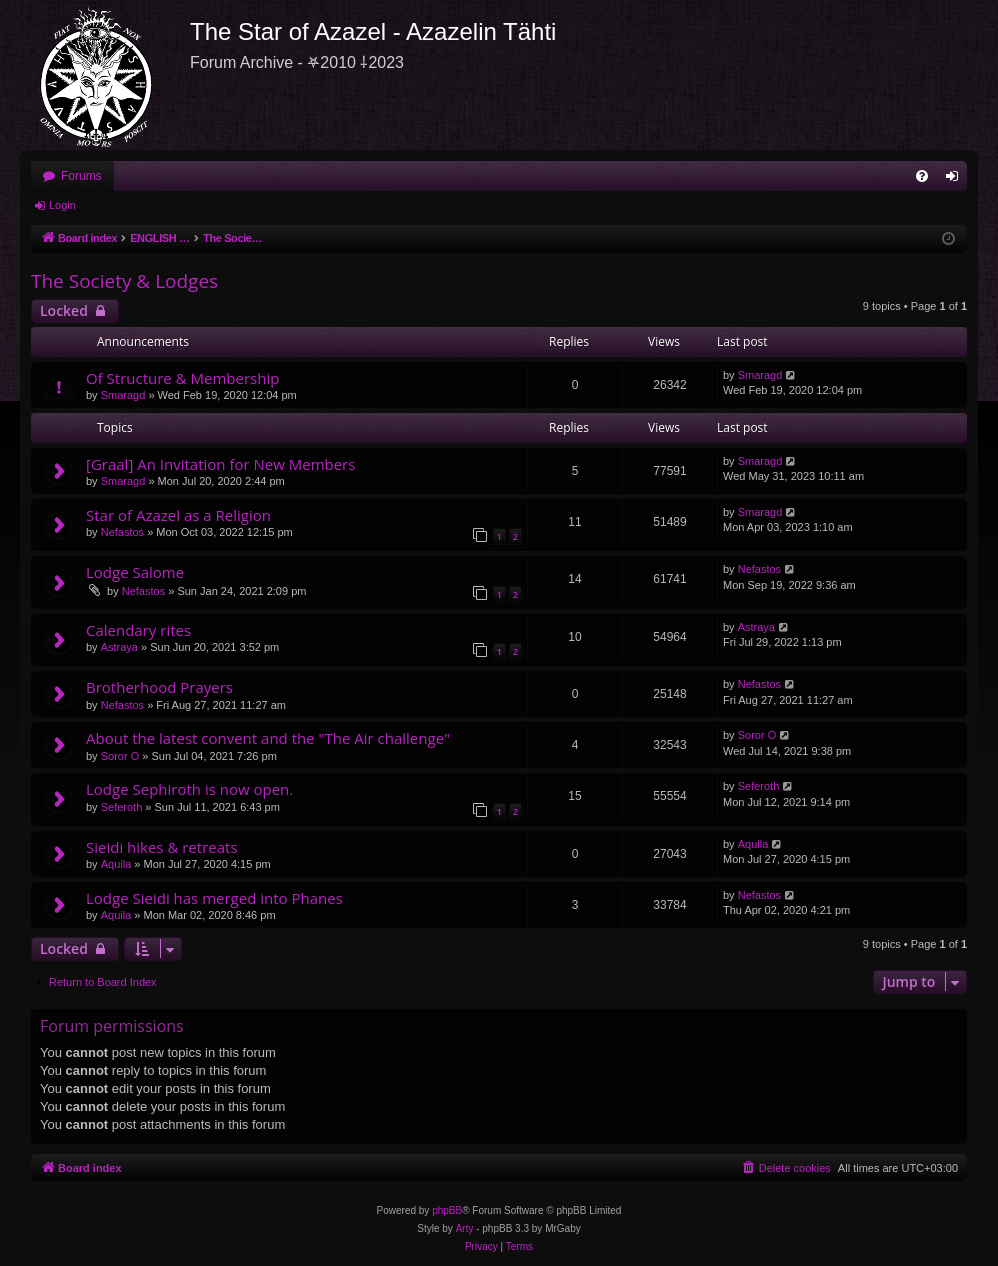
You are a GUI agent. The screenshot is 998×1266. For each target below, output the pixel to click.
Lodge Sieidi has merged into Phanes (214, 898)
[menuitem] (922, 176)
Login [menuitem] (956, 180)
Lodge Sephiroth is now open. (189, 789)
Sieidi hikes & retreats (162, 847)
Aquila (116, 864)
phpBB (447, 1210)
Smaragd (123, 395)
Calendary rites (138, 630)
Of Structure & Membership (182, 378)
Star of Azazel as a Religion (178, 515)
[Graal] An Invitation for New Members (220, 464)
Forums (81, 176)
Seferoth (122, 807)
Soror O (120, 756)
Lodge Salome (135, 572)
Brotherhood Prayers (159, 687)
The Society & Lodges (124, 281)
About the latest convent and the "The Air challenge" (268, 738)
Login (62, 205)
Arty (465, 1228)
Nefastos (122, 532)
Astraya (119, 647)
